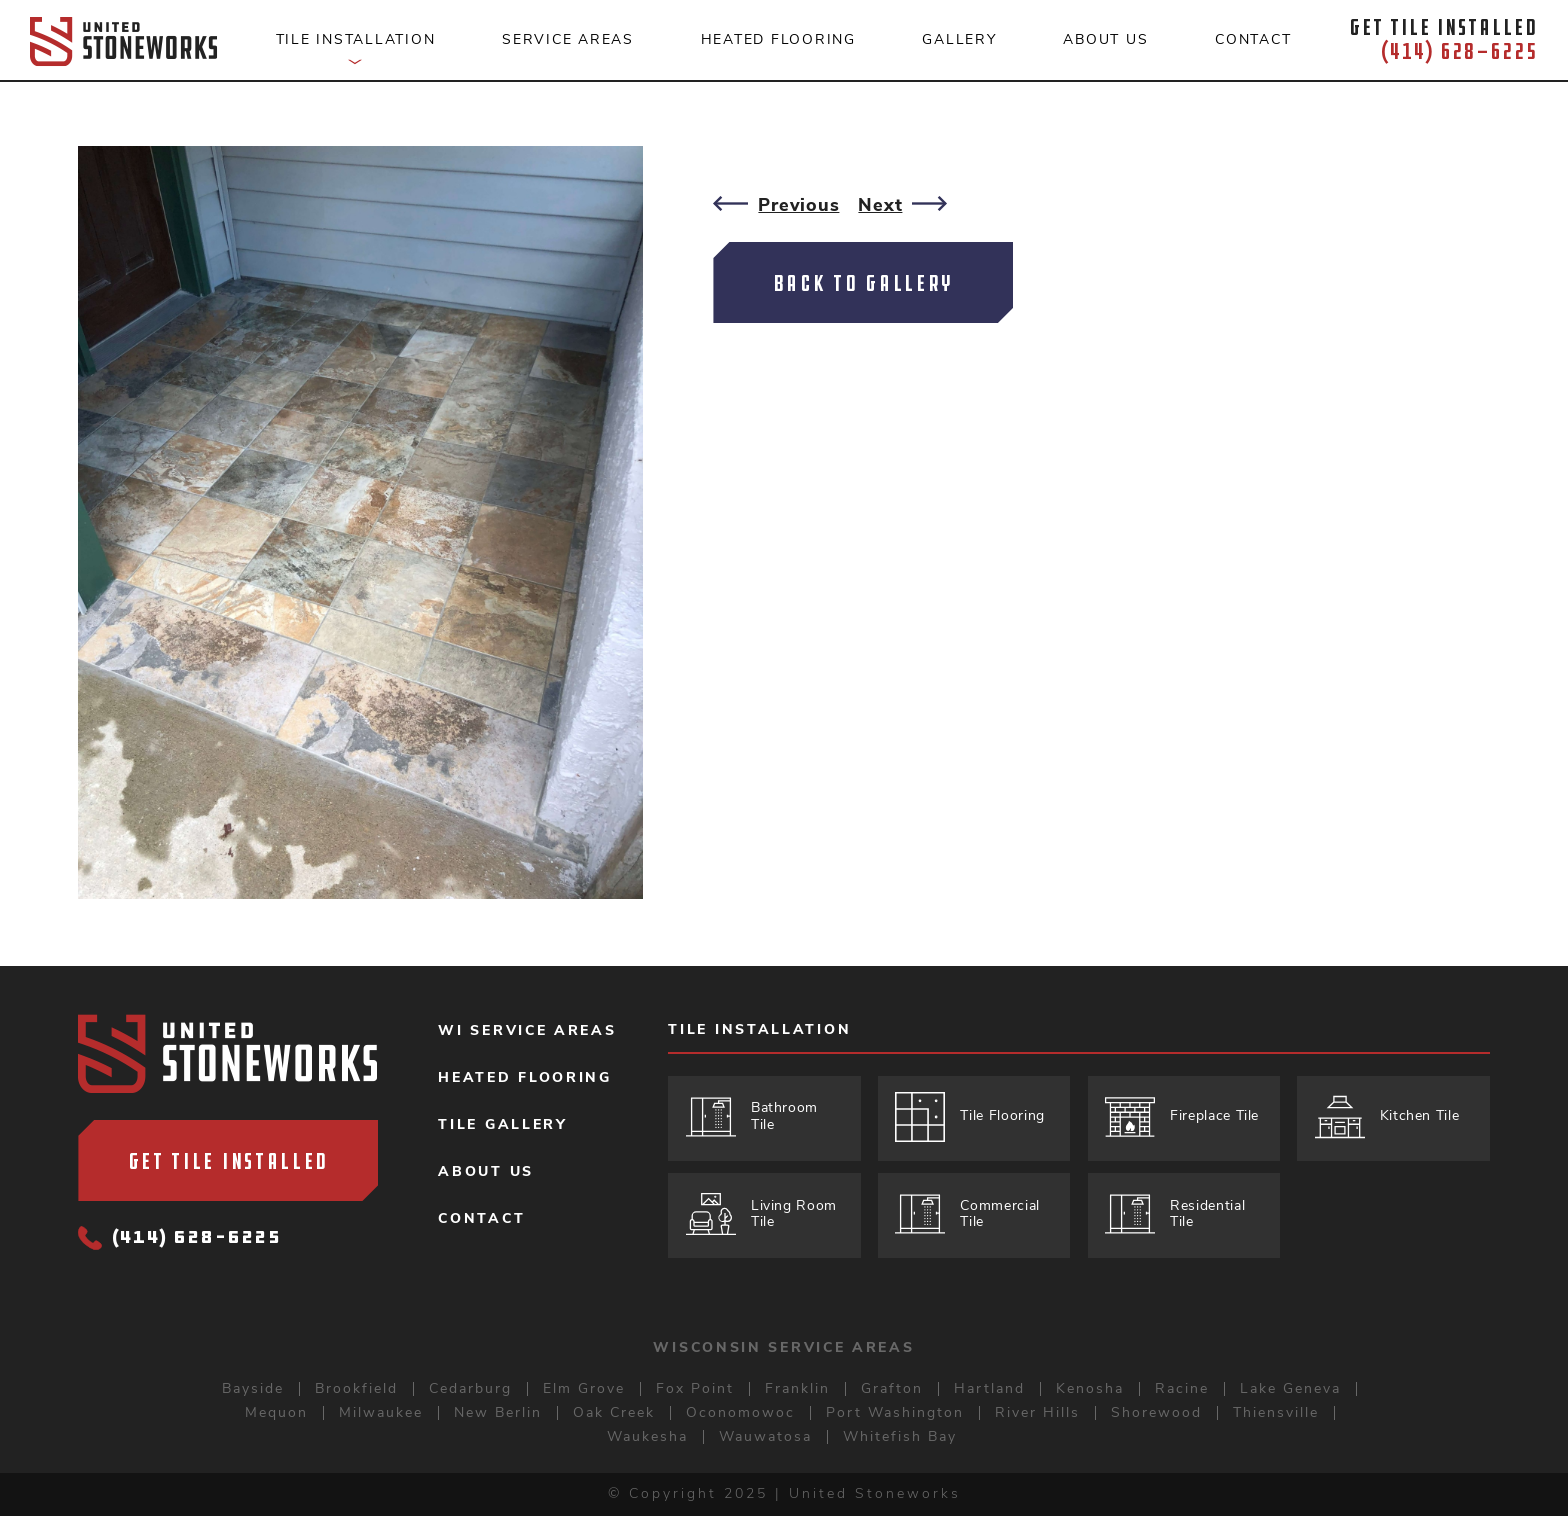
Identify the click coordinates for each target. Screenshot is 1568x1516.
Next (902, 205)
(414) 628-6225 (180, 1239)
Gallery (959, 39)
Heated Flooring (525, 1078)
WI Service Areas (527, 1031)
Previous (776, 205)
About (1105, 39)
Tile (356, 49)
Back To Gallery (864, 283)
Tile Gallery (502, 1125)
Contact (1253, 39)
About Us (486, 1172)
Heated (778, 39)
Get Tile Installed (229, 1161)
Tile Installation (759, 1031)
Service (568, 39)
